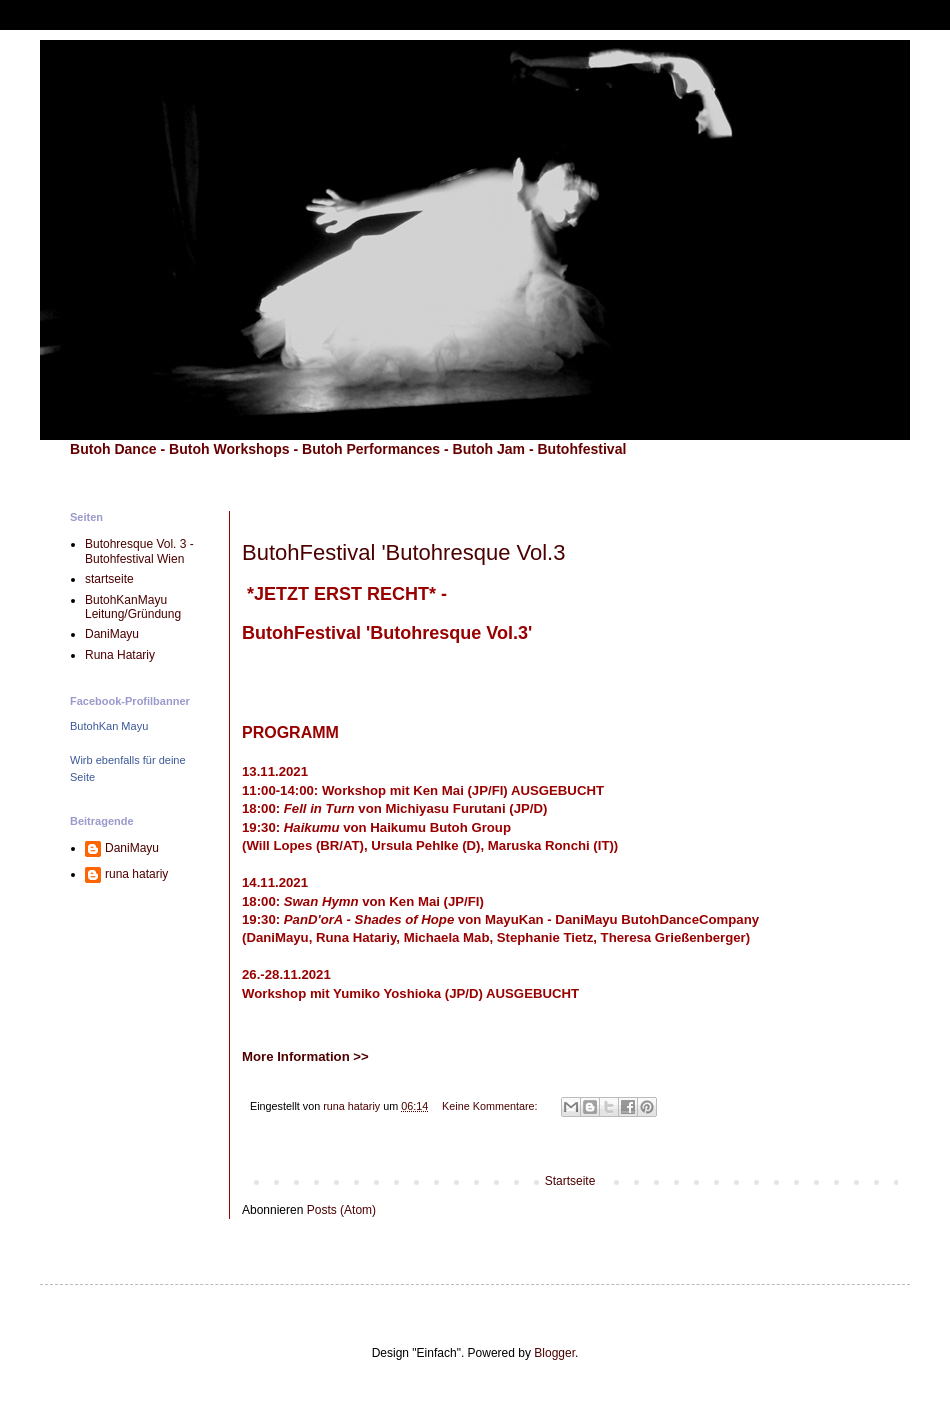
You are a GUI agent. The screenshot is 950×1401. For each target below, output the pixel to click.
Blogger (554, 1353)
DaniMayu (112, 634)
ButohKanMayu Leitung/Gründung (133, 607)
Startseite (570, 1181)
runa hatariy (136, 874)
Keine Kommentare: (491, 1106)
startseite (109, 579)
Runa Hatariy (120, 655)
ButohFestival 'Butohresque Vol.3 (403, 552)
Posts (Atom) (341, 1210)
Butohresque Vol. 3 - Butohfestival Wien (139, 551)
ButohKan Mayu (109, 726)
